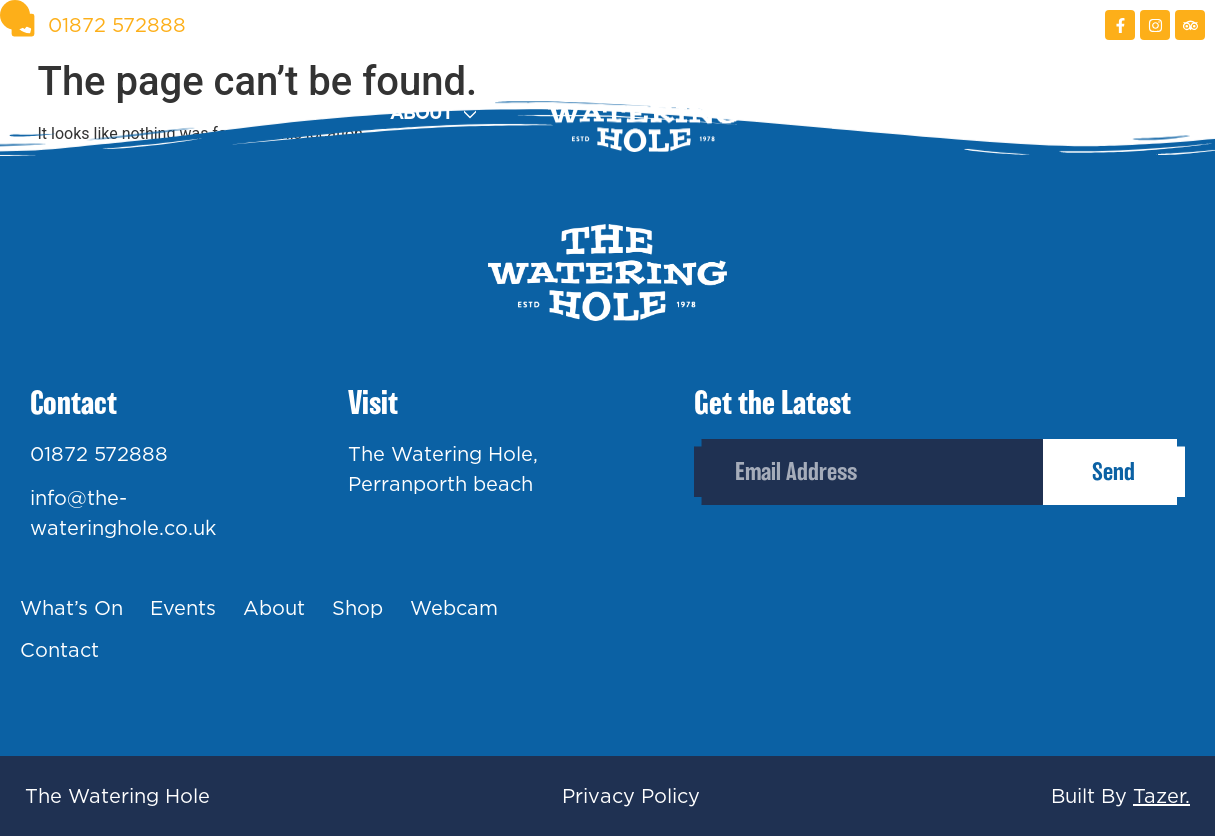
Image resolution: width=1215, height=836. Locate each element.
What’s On (71, 608)
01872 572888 (99, 454)
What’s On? (65, 113)
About (421, 113)
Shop (836, 113)
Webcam (990, 113)
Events (267, 113)
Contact (1162, 113)
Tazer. (1161, 796)
